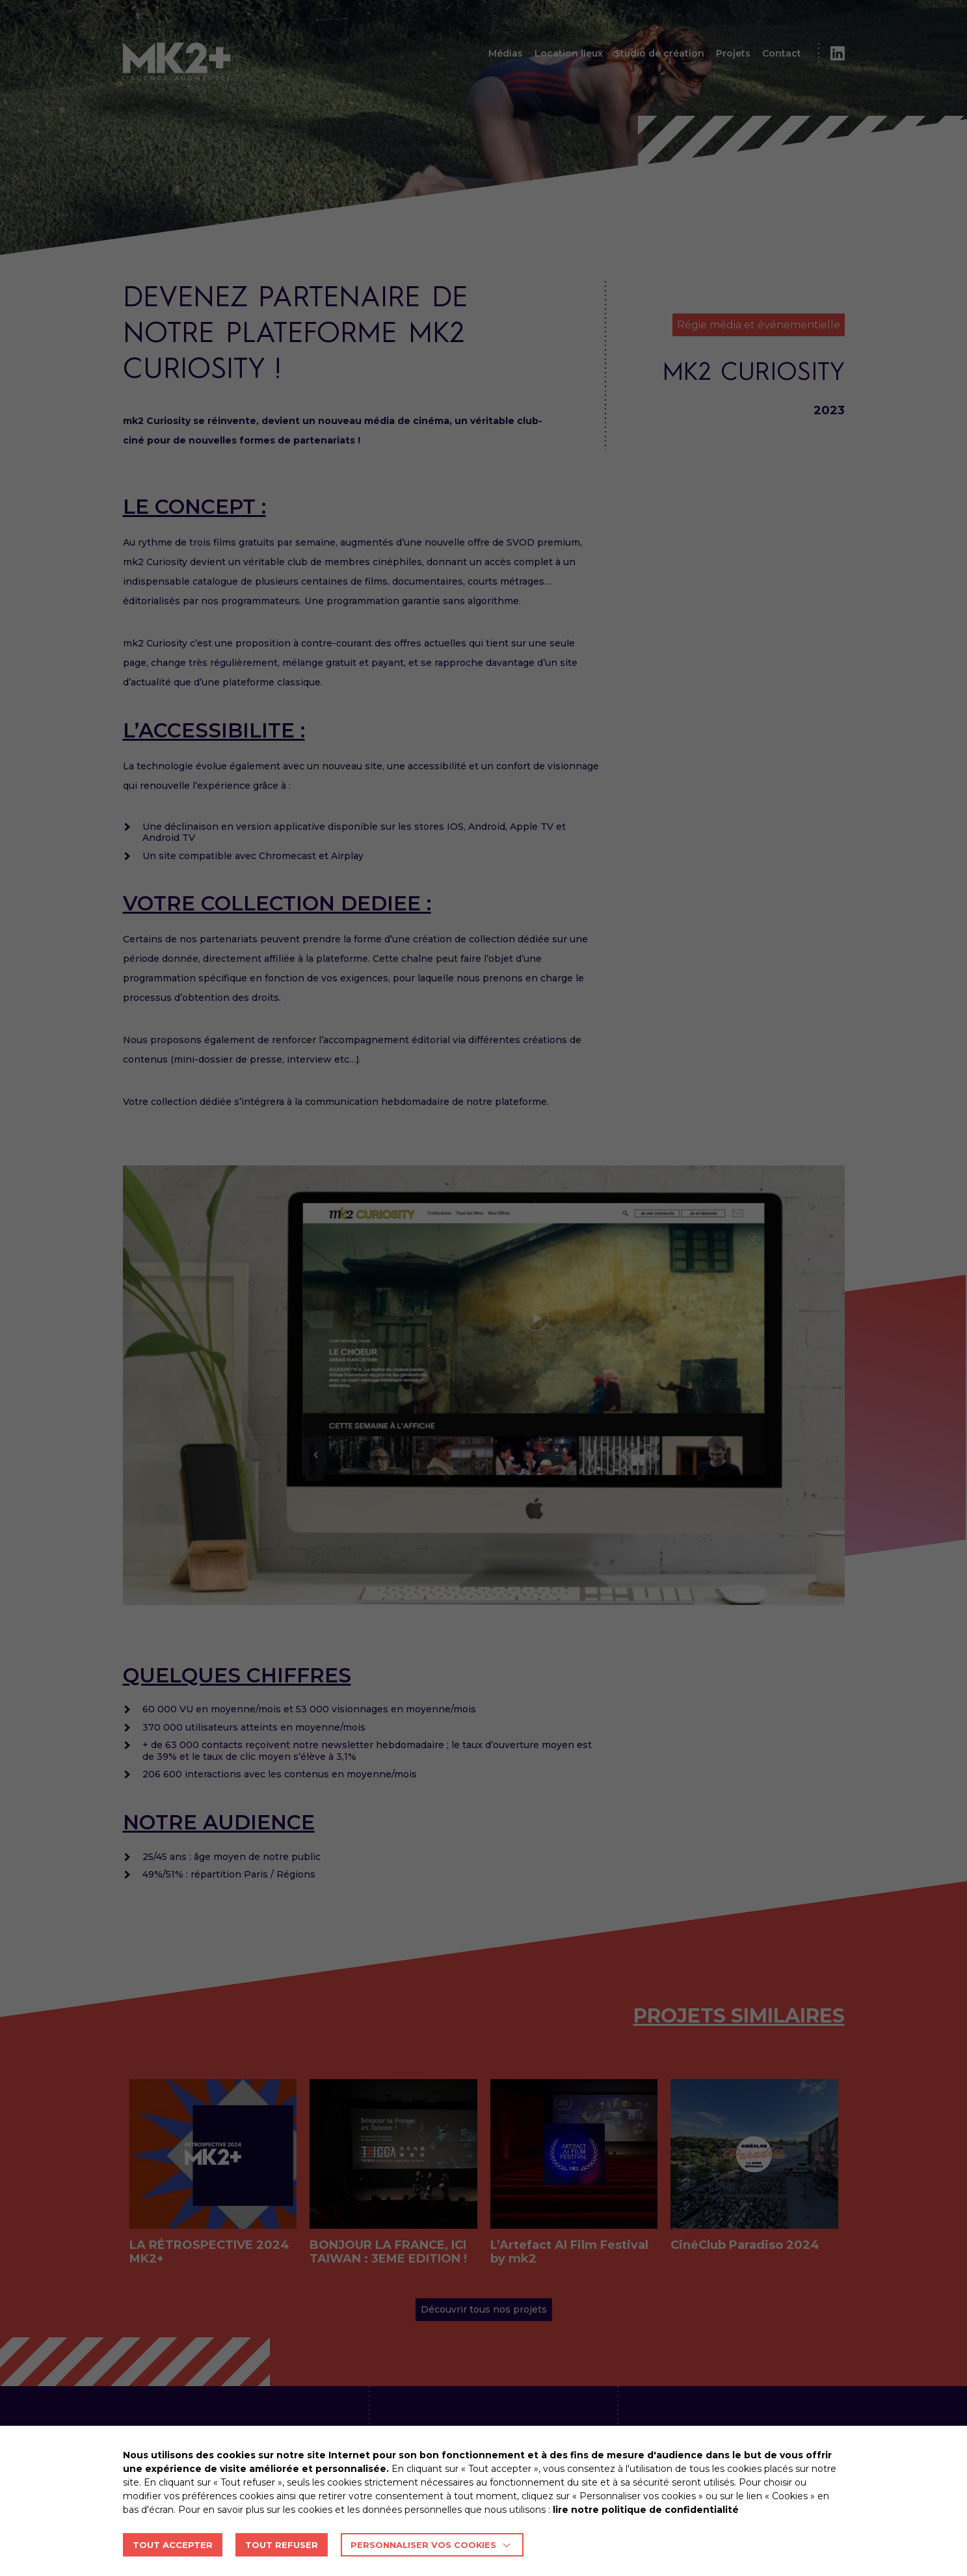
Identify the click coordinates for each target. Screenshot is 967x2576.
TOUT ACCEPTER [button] (173, 2545)
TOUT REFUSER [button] (281, 2545)
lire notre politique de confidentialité (646, 2510)
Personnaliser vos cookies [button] (423, 2545)
